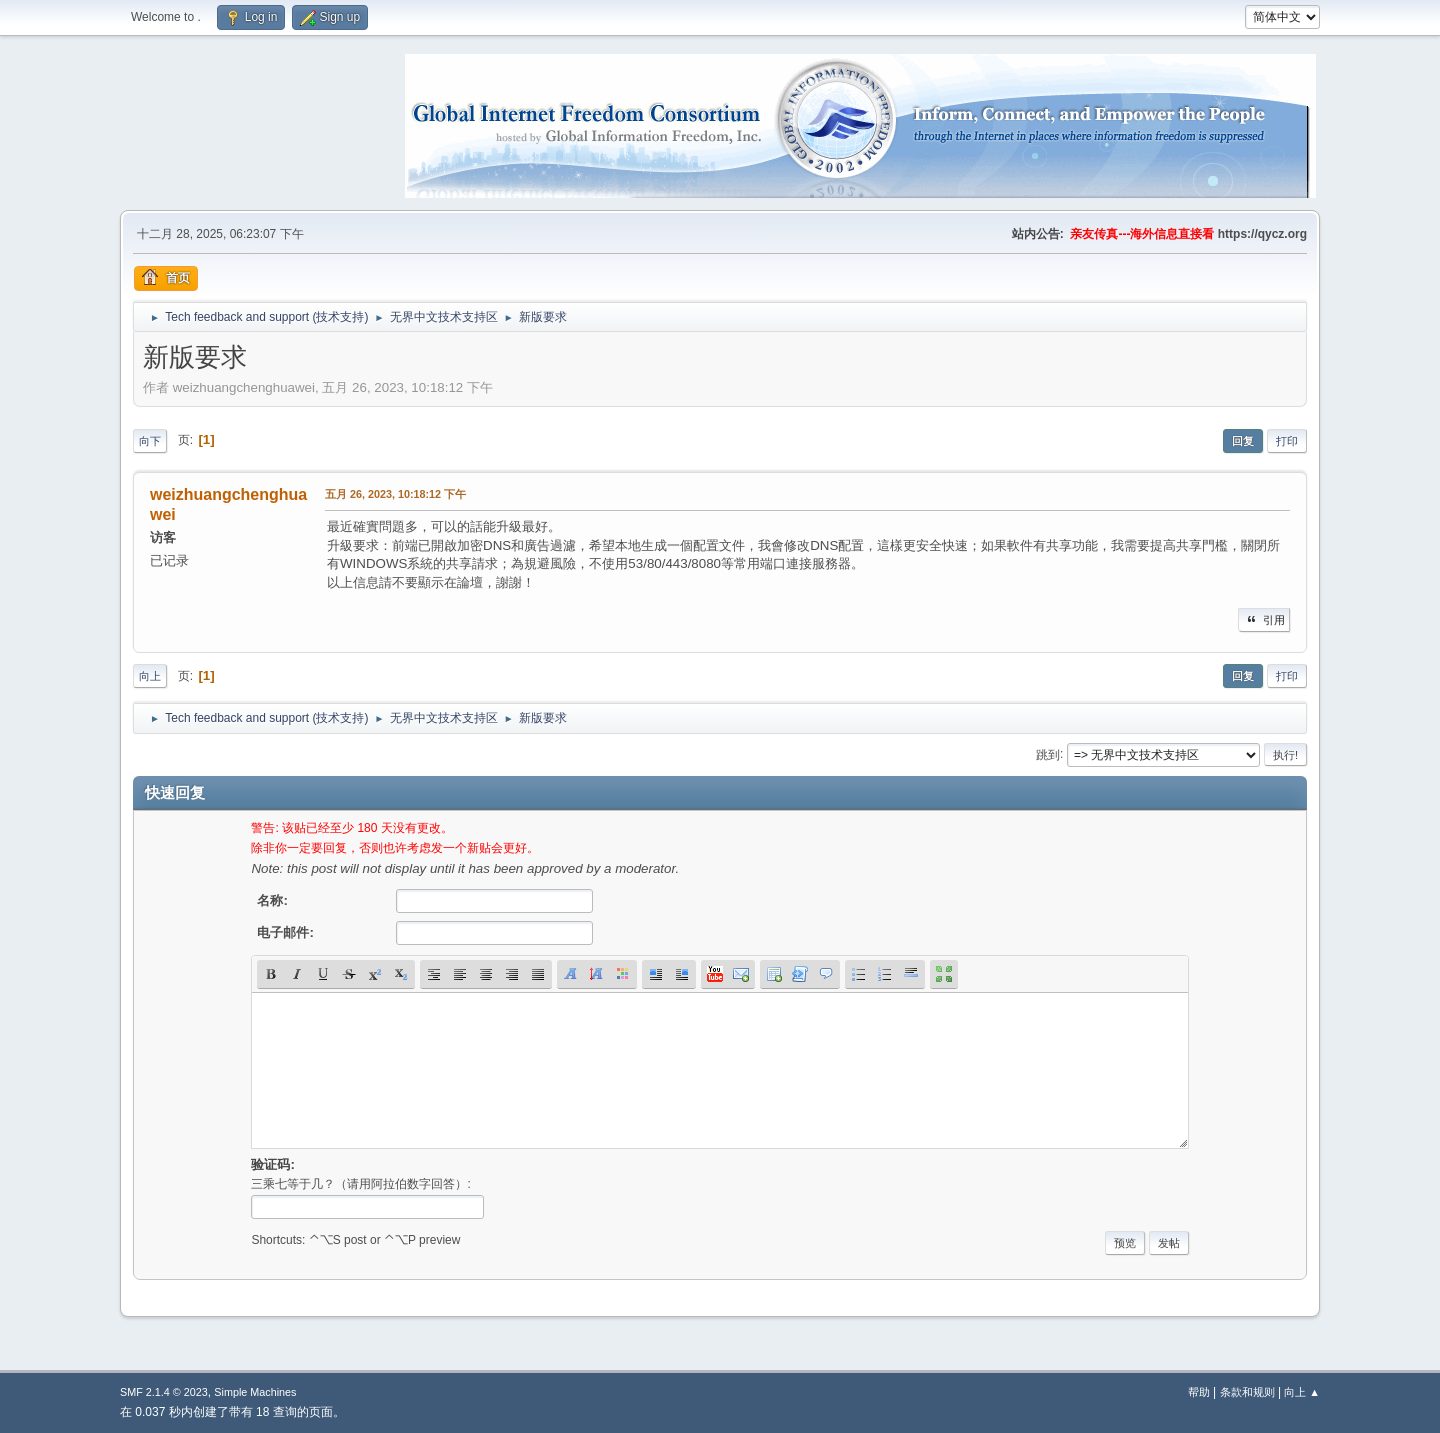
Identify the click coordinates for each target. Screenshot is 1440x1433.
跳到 (1048, 754)
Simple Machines (255, 1392)
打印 (1287, 441)
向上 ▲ (1302, 1392)
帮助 (1199, 1392)
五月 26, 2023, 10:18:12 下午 (395, 494)
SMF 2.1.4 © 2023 (164, 1392)
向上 (150, 676)
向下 (150, 441)
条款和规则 (1247, 1392)
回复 (1243, 441)
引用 (1264, 620)
